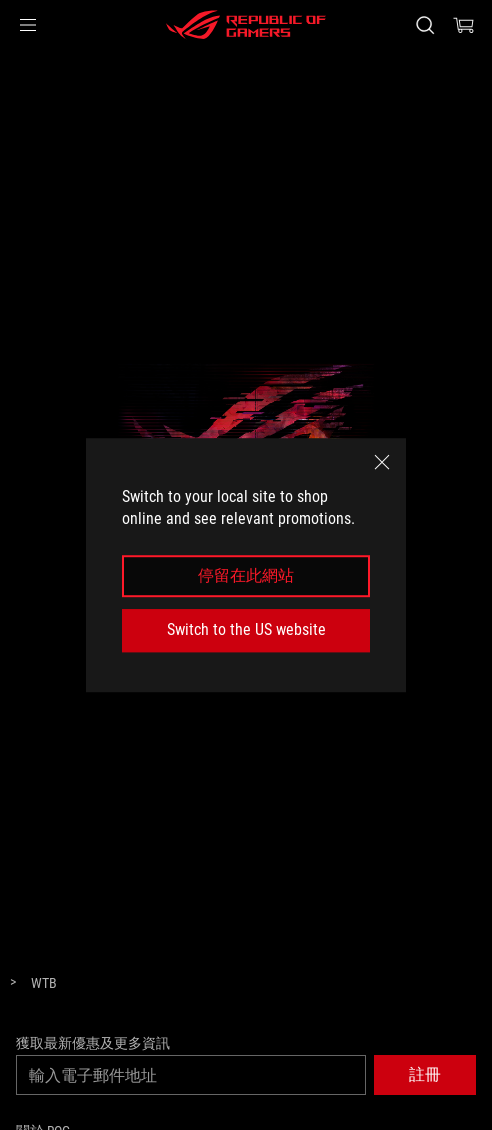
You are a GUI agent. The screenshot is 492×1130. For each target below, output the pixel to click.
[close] (382, 462)
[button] (28, 25)
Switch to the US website (246, 629)
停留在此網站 (246, 575)
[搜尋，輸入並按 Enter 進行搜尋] (424, 25)
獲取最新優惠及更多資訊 (93, 1043)
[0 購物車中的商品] (464, 25)
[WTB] (44, 984)
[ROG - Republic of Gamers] (246, 25)
